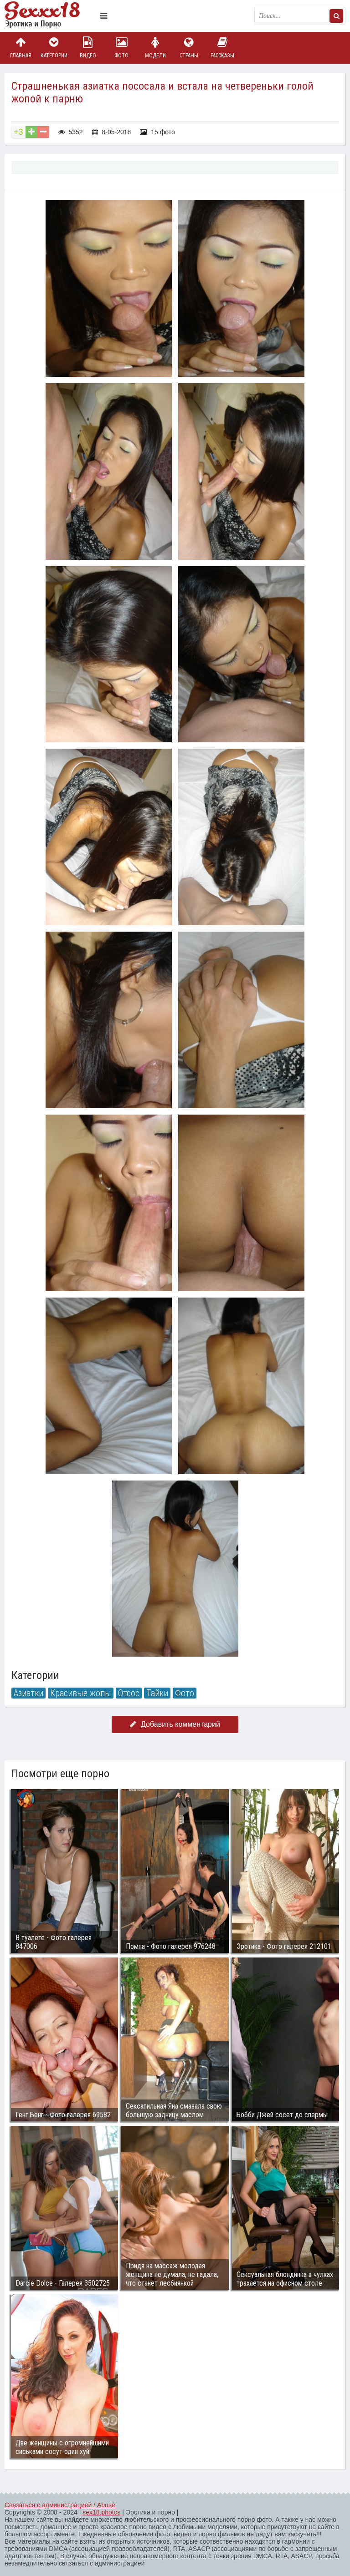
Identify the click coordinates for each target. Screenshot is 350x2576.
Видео (88, 47)
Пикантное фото (50, 16)
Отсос (128, 1693)
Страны (189, 47)
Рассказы (222, 47)
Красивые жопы (80, 1693)
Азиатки (28, 1693)
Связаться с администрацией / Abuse (60, 2505)
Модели (155, 47)
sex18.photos (101, 2512)
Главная (20, 47)
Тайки (157, 1693)
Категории (54, 47)
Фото (122, 47)
